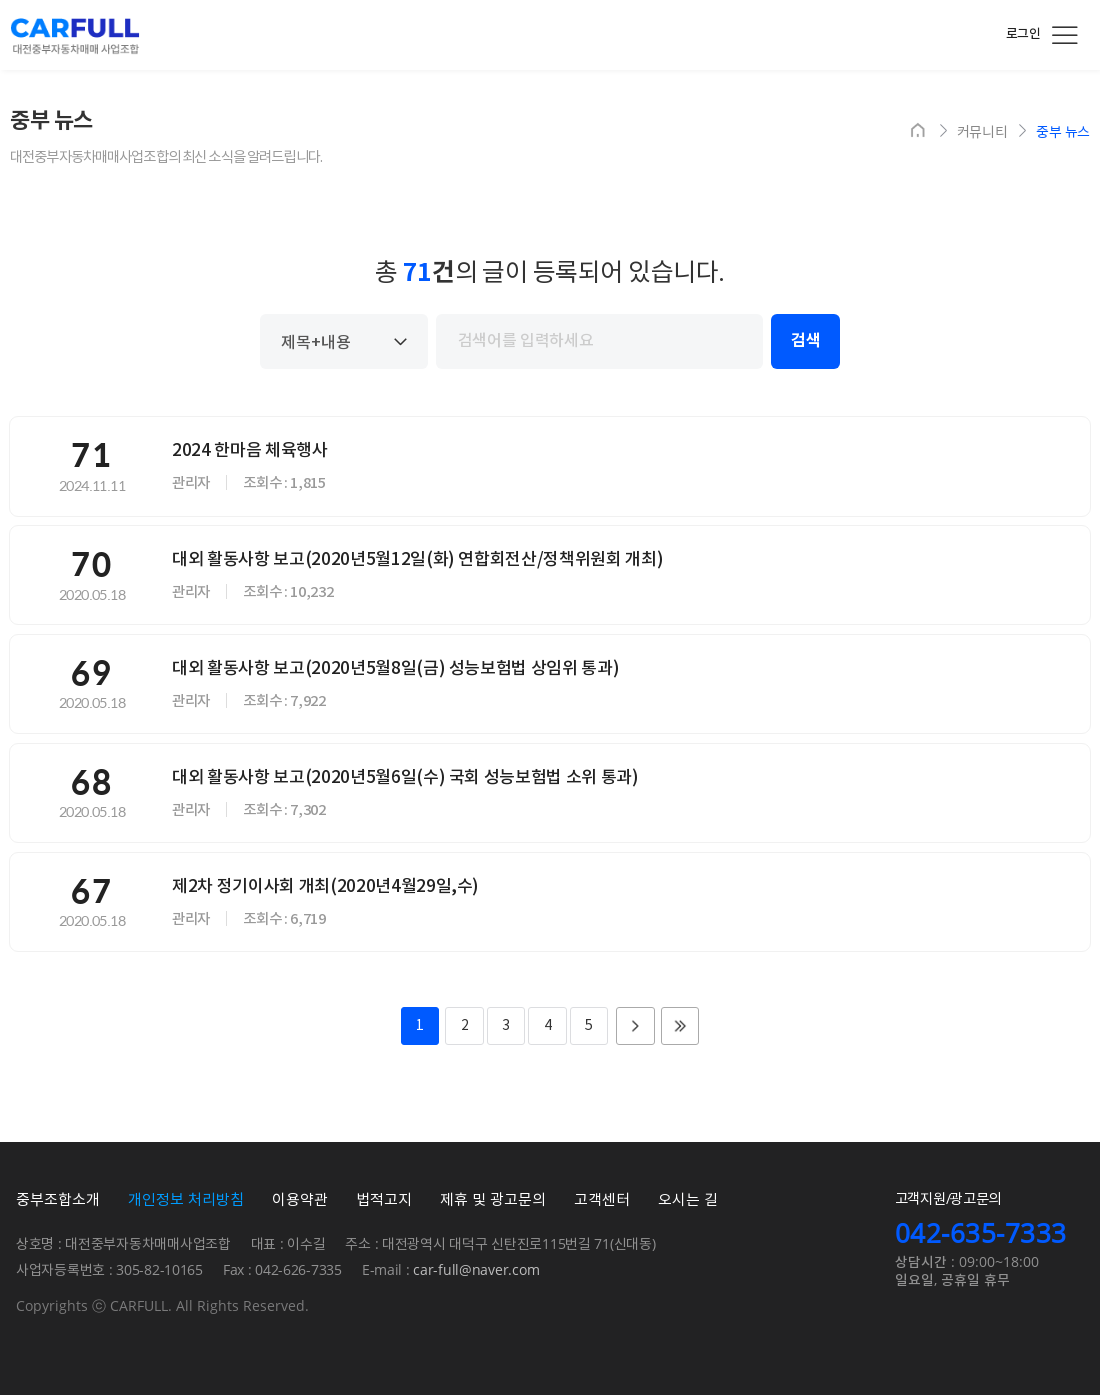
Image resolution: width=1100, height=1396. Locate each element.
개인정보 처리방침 (186, 1201)
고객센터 (602, 1201)
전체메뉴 (1065, 35)
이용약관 (300, 1201)
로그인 (1023, 34)
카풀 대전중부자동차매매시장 (75, 36)
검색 (805, 341)
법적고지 (384, 1201)
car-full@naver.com (476, 1271)
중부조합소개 (58, 1201)
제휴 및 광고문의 (493, 1201)
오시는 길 (688, 1201)
